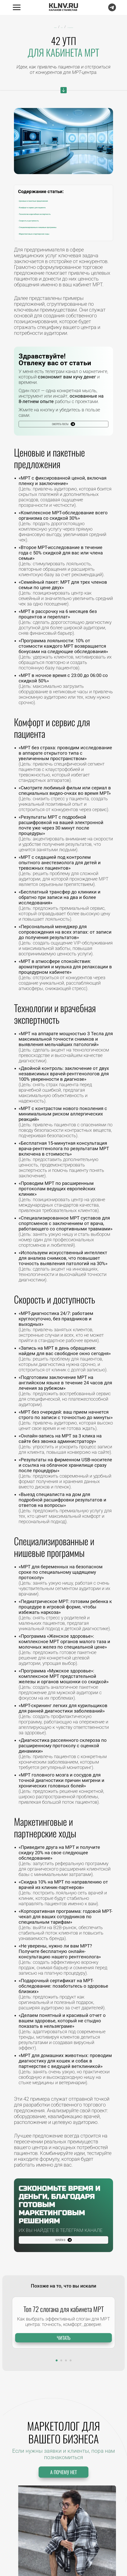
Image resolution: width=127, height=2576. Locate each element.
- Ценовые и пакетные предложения (48, 200)
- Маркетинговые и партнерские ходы (49, 233)
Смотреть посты (63, 425)
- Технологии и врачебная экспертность (50, 214)
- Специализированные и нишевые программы (56, 227)
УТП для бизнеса (78, 27)
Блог (56, 27)
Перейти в (63, 2244)
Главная (41, 27)
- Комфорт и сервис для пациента (45, 207)
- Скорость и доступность (39, 220)
